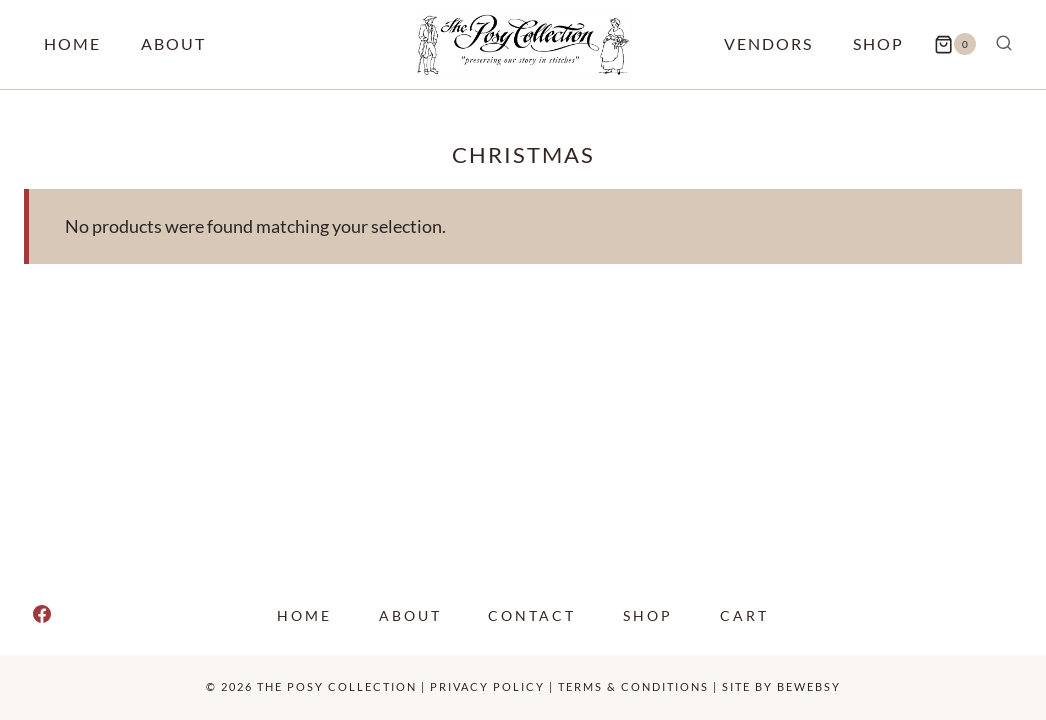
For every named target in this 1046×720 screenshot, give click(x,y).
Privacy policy (487, 686)
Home (72, 43)
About (173, 43)
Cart (744, 615)
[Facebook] (42, 614)
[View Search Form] (1004, 44)
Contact (532, 615)
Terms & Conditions (633, 686)
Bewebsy (809, 686)
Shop (878, 43)
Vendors (768, 43)
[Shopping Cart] (955, 44)
